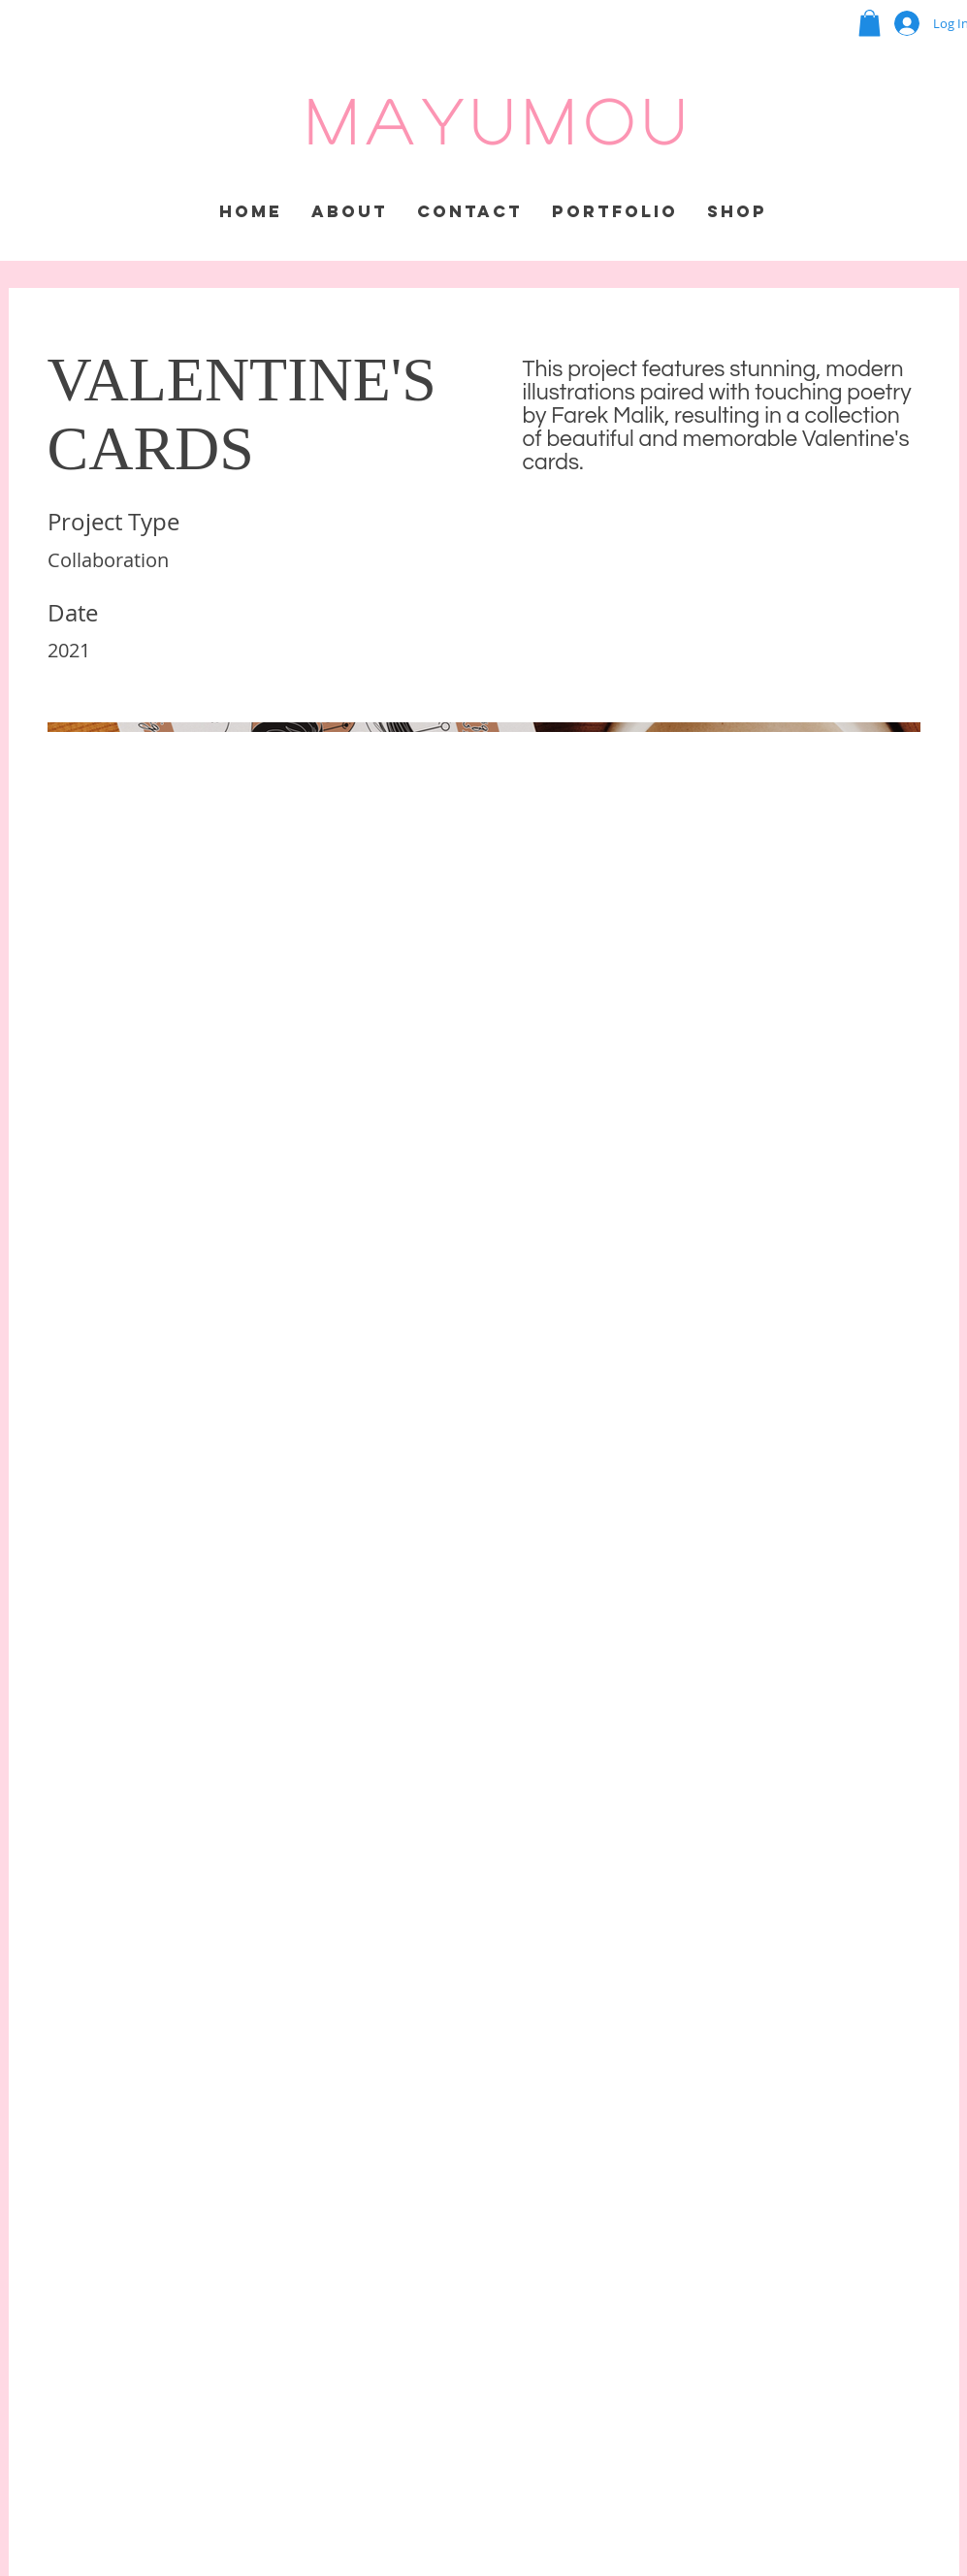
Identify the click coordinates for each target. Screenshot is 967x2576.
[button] (869, 23)
